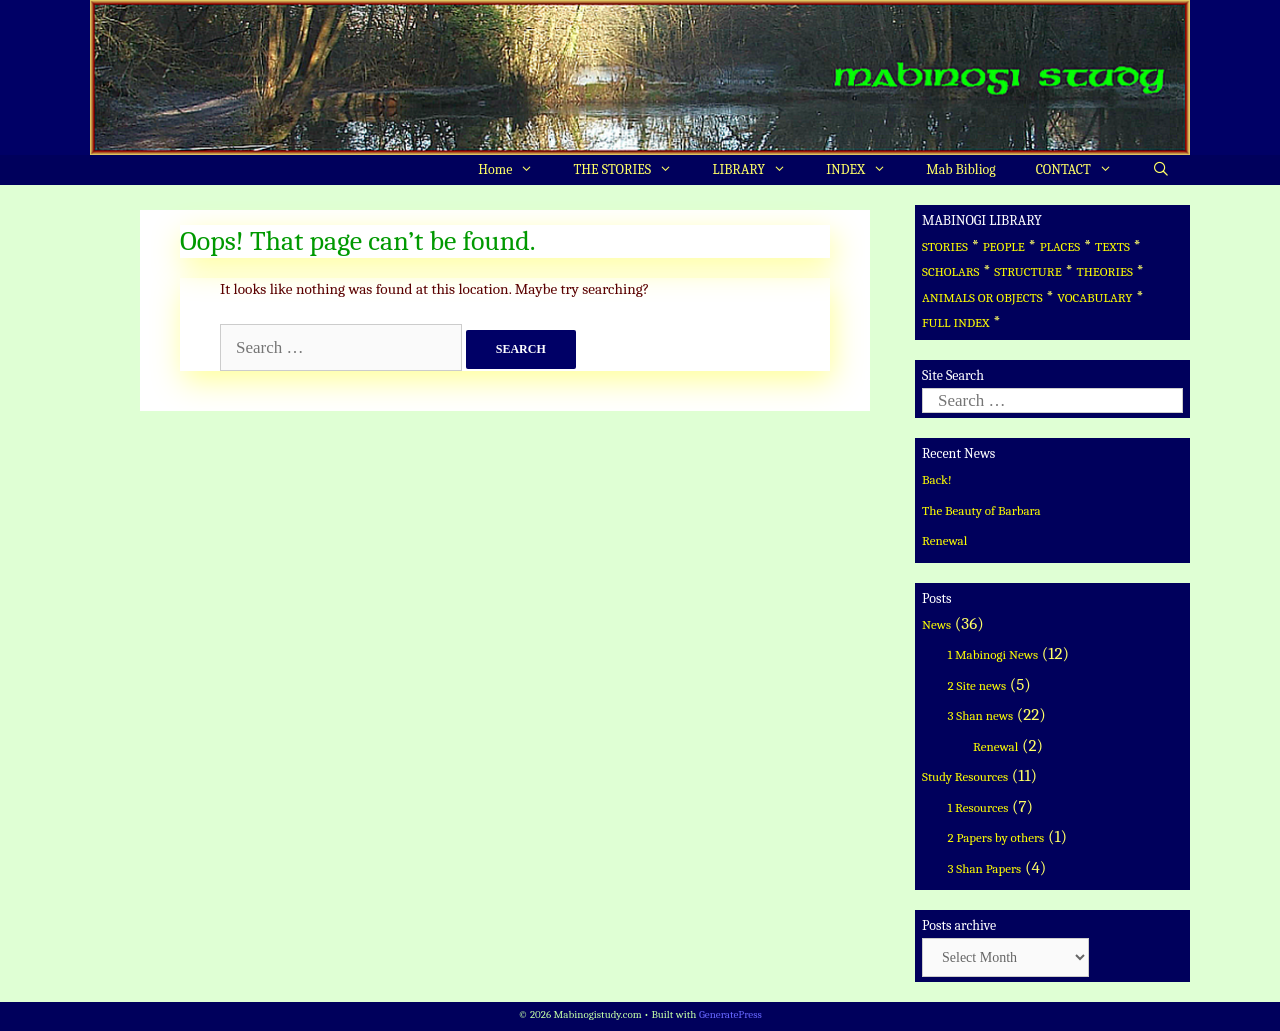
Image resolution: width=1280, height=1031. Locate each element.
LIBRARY (759, 170)
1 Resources (978, 807)
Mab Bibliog (960, 169)
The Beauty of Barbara (981, 510)
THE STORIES (633, 170)
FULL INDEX (955, 322)
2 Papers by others (996, 837)
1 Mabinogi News (993, 654)
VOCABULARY (1094, 297)
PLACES (1060, 246)
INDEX (866, 170)
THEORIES (1104, 271)
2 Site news (977, 685)
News (936, 624)
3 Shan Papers (985, 868)
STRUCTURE (1028, 271)
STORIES (945, 246)
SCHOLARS (950, 271)
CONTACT (1084, 170)
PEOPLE (1004, 246)
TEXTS (1112, 246)
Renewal (944, 540)
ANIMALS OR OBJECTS (982, 297)
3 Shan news (981, 715)
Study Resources (965, 776)
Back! (937, 479)
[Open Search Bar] (1161, 170)
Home (515, 170)
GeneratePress (730, 1014)
